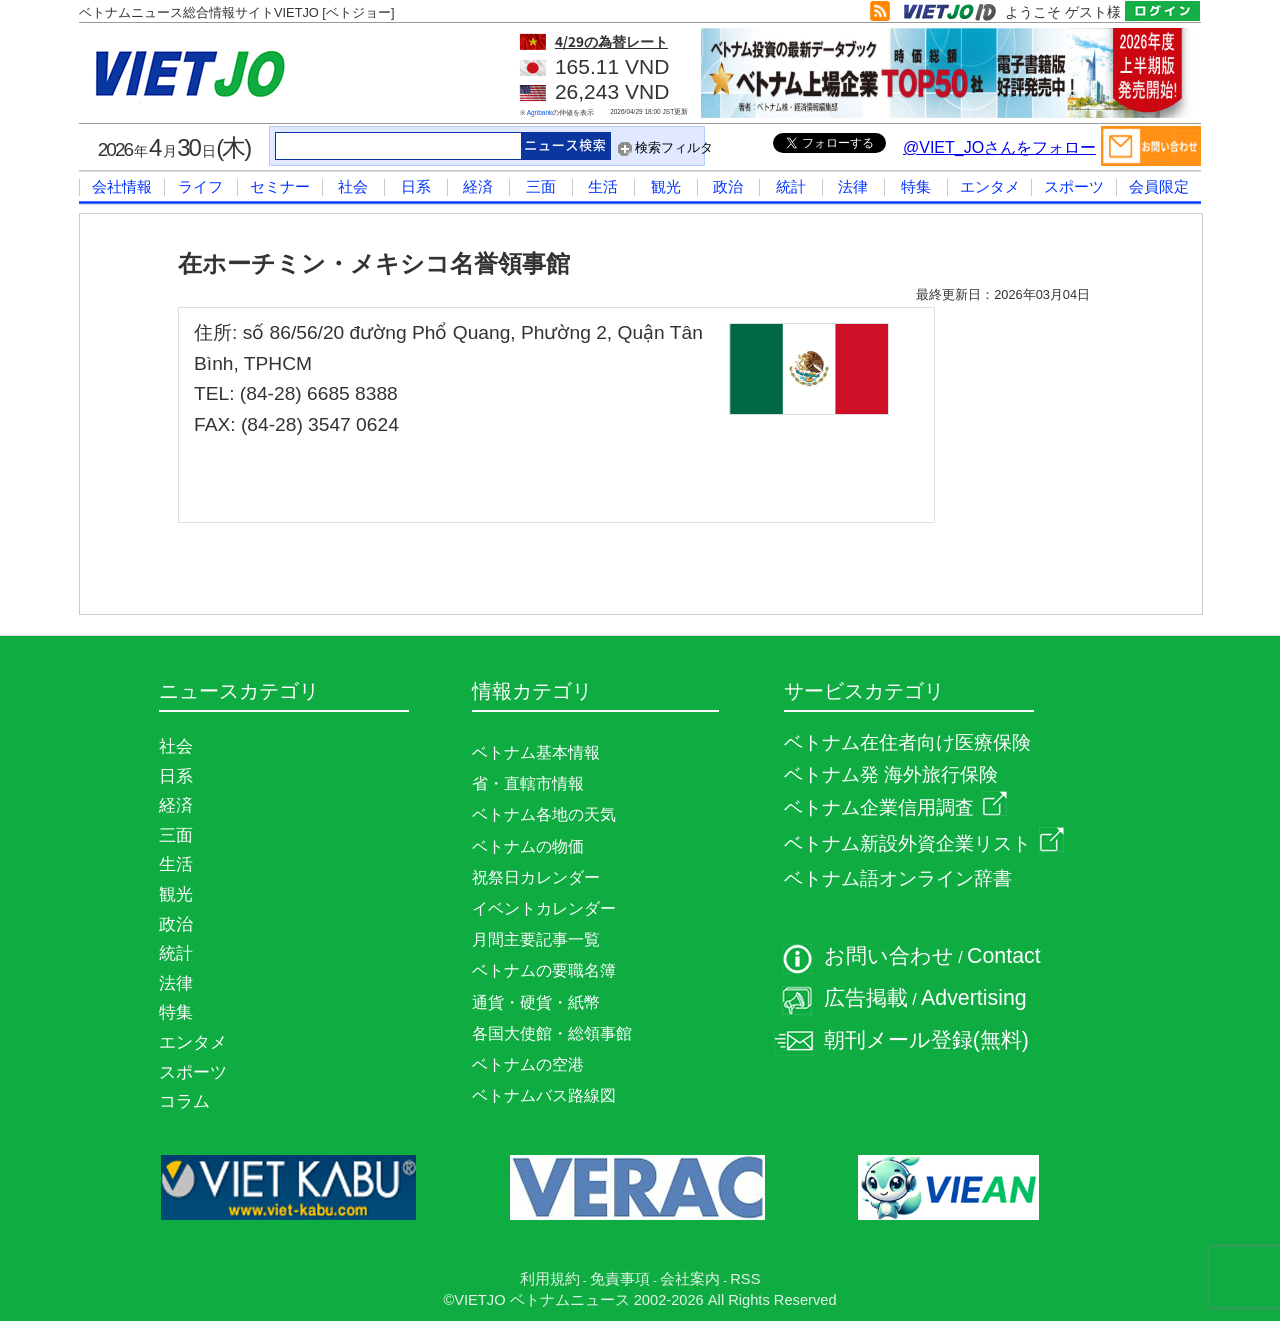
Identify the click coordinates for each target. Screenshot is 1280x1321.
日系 (416, 186)
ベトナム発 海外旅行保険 (891, 774)
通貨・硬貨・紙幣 (536, 1002)
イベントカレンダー (544, 908)
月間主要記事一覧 (536, 939)
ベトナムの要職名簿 (544, 970)
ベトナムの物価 (528, 846)
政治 (728, 186)
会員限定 (1159, 186)
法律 (853, 186)
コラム (184, 1101)
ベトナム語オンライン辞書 (898, 878)
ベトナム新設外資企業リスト (924, 843)
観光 (666, 186)
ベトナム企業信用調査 (895, 807)
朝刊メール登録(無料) (926, 1040)
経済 (478, 186)
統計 (791, 186)
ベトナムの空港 (528, 1064)
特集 (916, 186)
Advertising (974, 998)
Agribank (540, 112)
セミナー (280, 186)
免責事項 (620, 1279)
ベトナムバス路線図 (544, 1095)
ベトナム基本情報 (536, 752)
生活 (603, 186)
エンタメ (990, 186)
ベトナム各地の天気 (544, 814)
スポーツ (1074, 186)
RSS (745, 1279)
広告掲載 (866, 998)
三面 (541, 186)
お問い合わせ (889, 956)
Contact (1004, 956)
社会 (353, 186)
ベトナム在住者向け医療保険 (907, 742)
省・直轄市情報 (528, 783)
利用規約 (550, 1279)
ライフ (200, 186)
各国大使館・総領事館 (552, 1033)
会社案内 (690, 1279)
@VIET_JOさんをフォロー (999, 147)
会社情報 (122, 186)
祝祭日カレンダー (536, 877)
